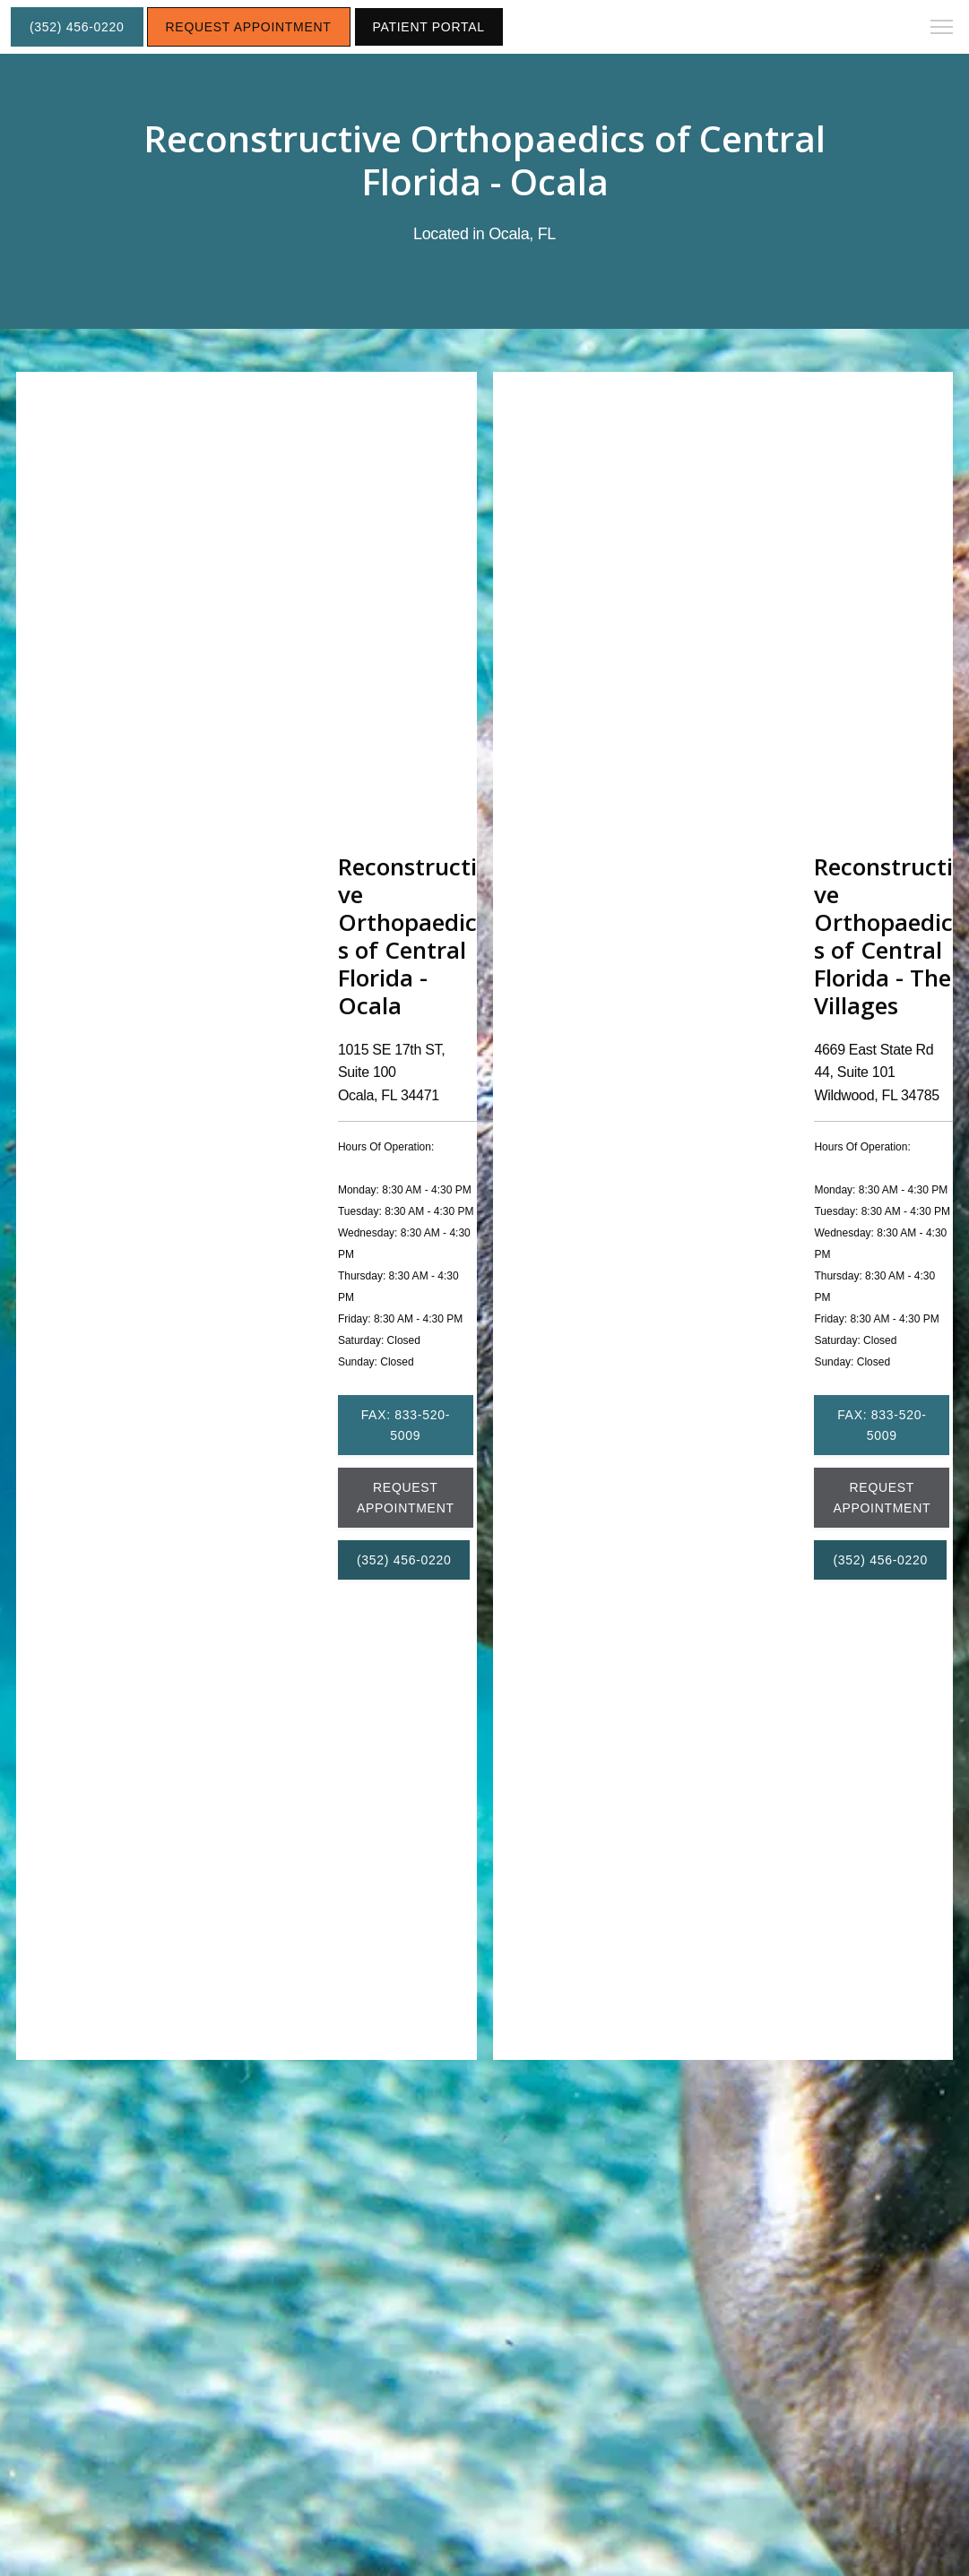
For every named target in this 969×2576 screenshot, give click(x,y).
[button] (942, 29)
